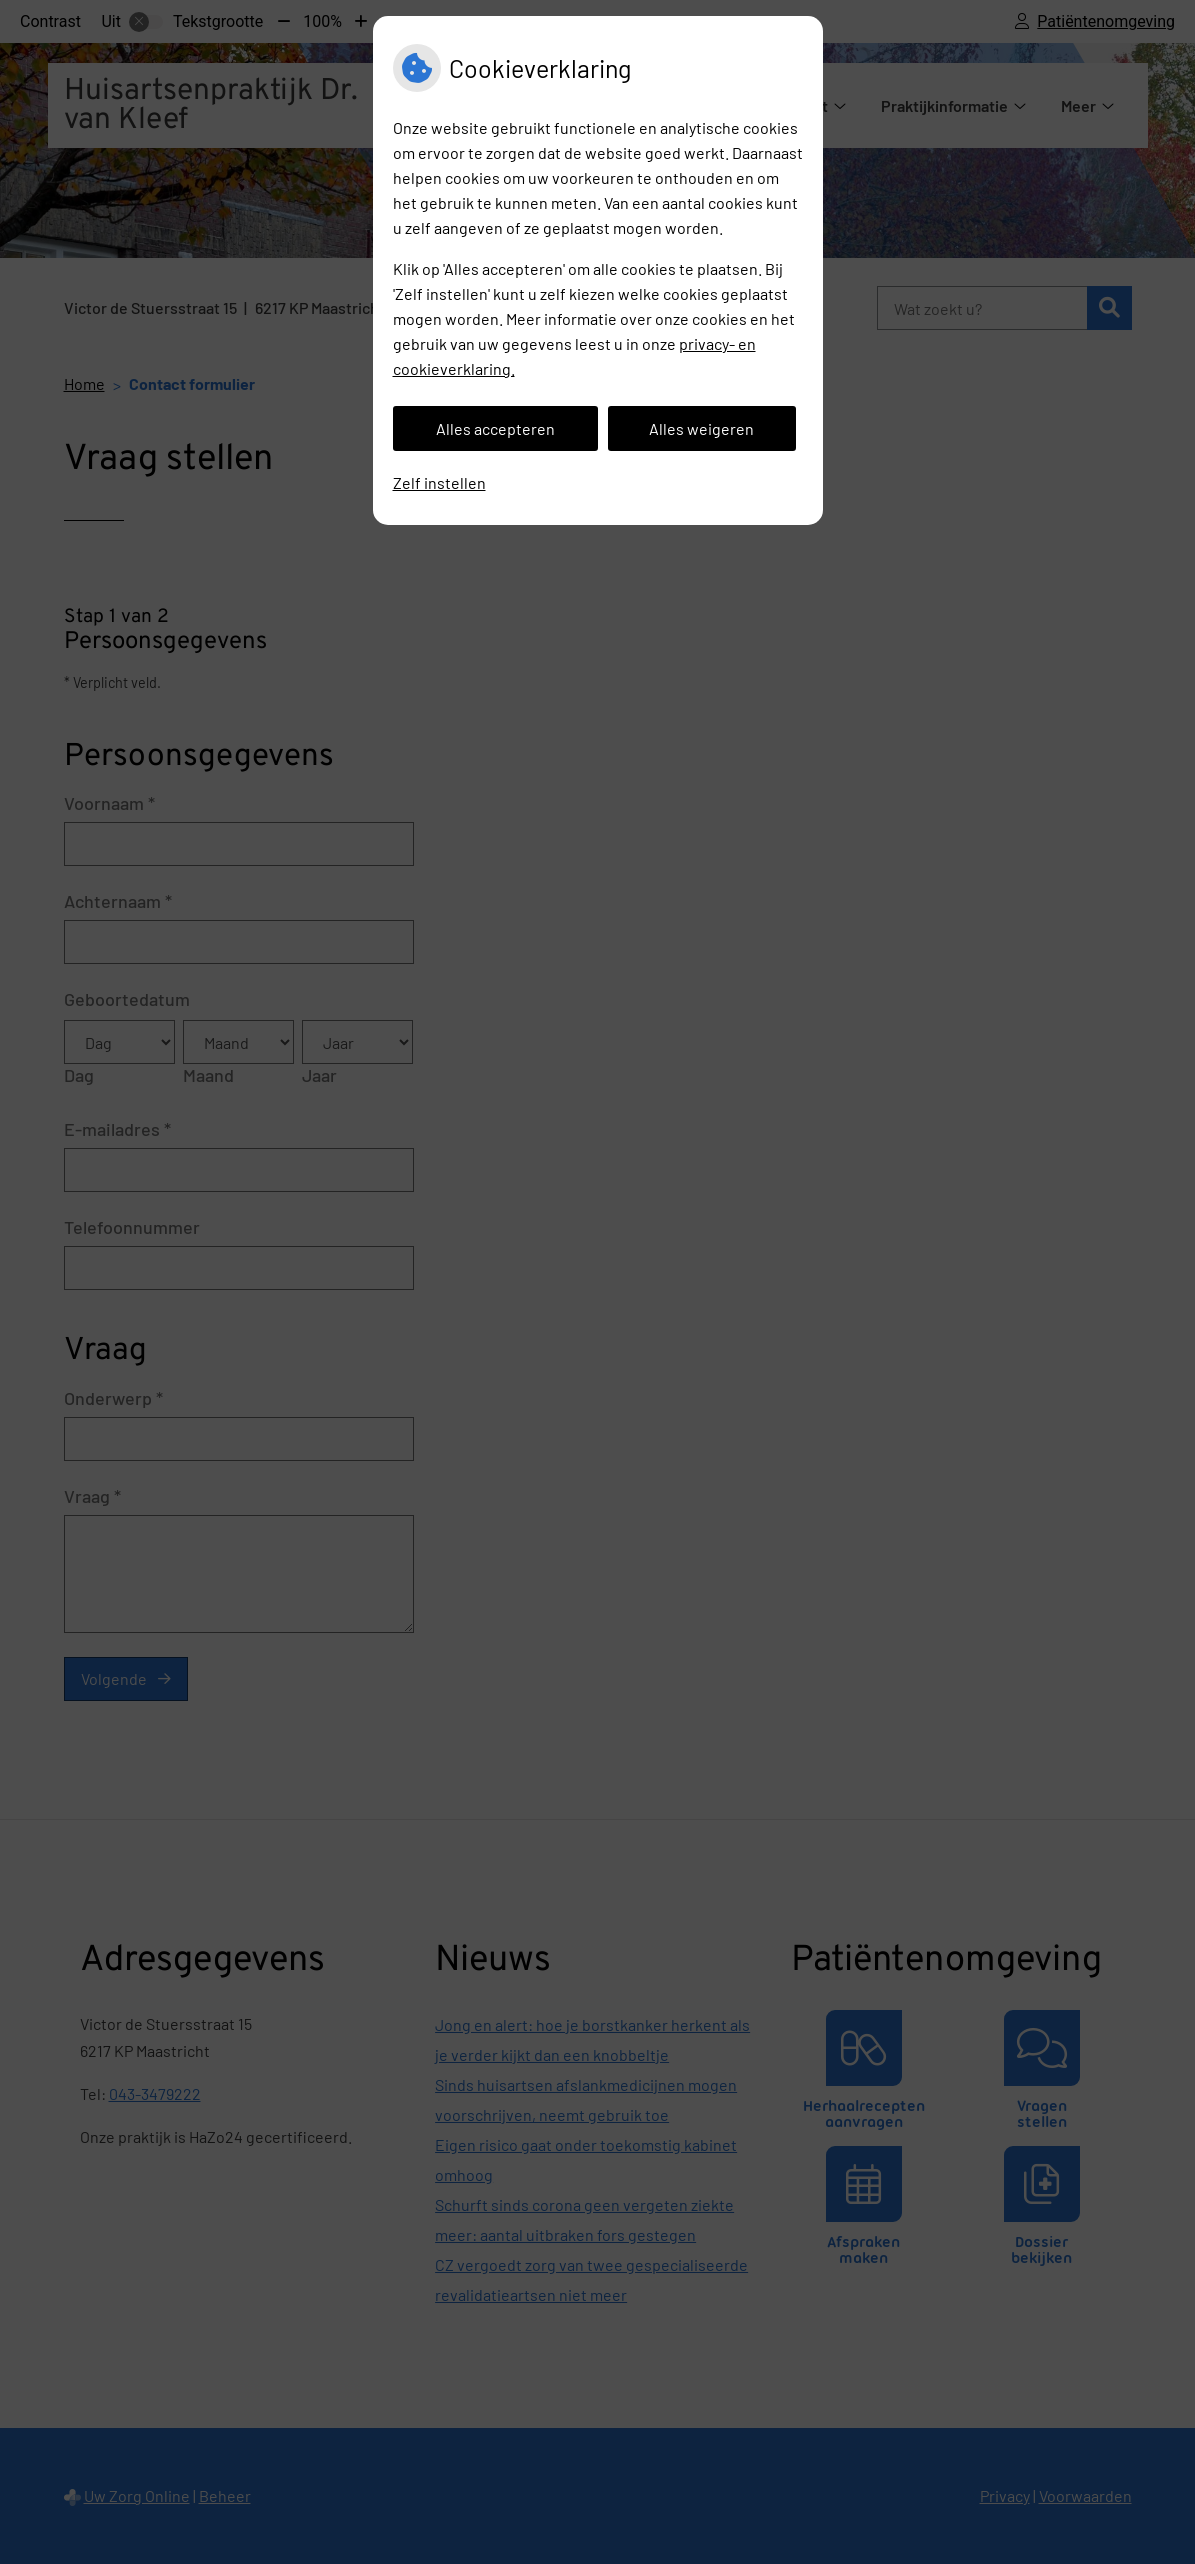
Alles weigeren (701, 428)
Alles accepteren (495, 428)
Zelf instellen (439, 482)
